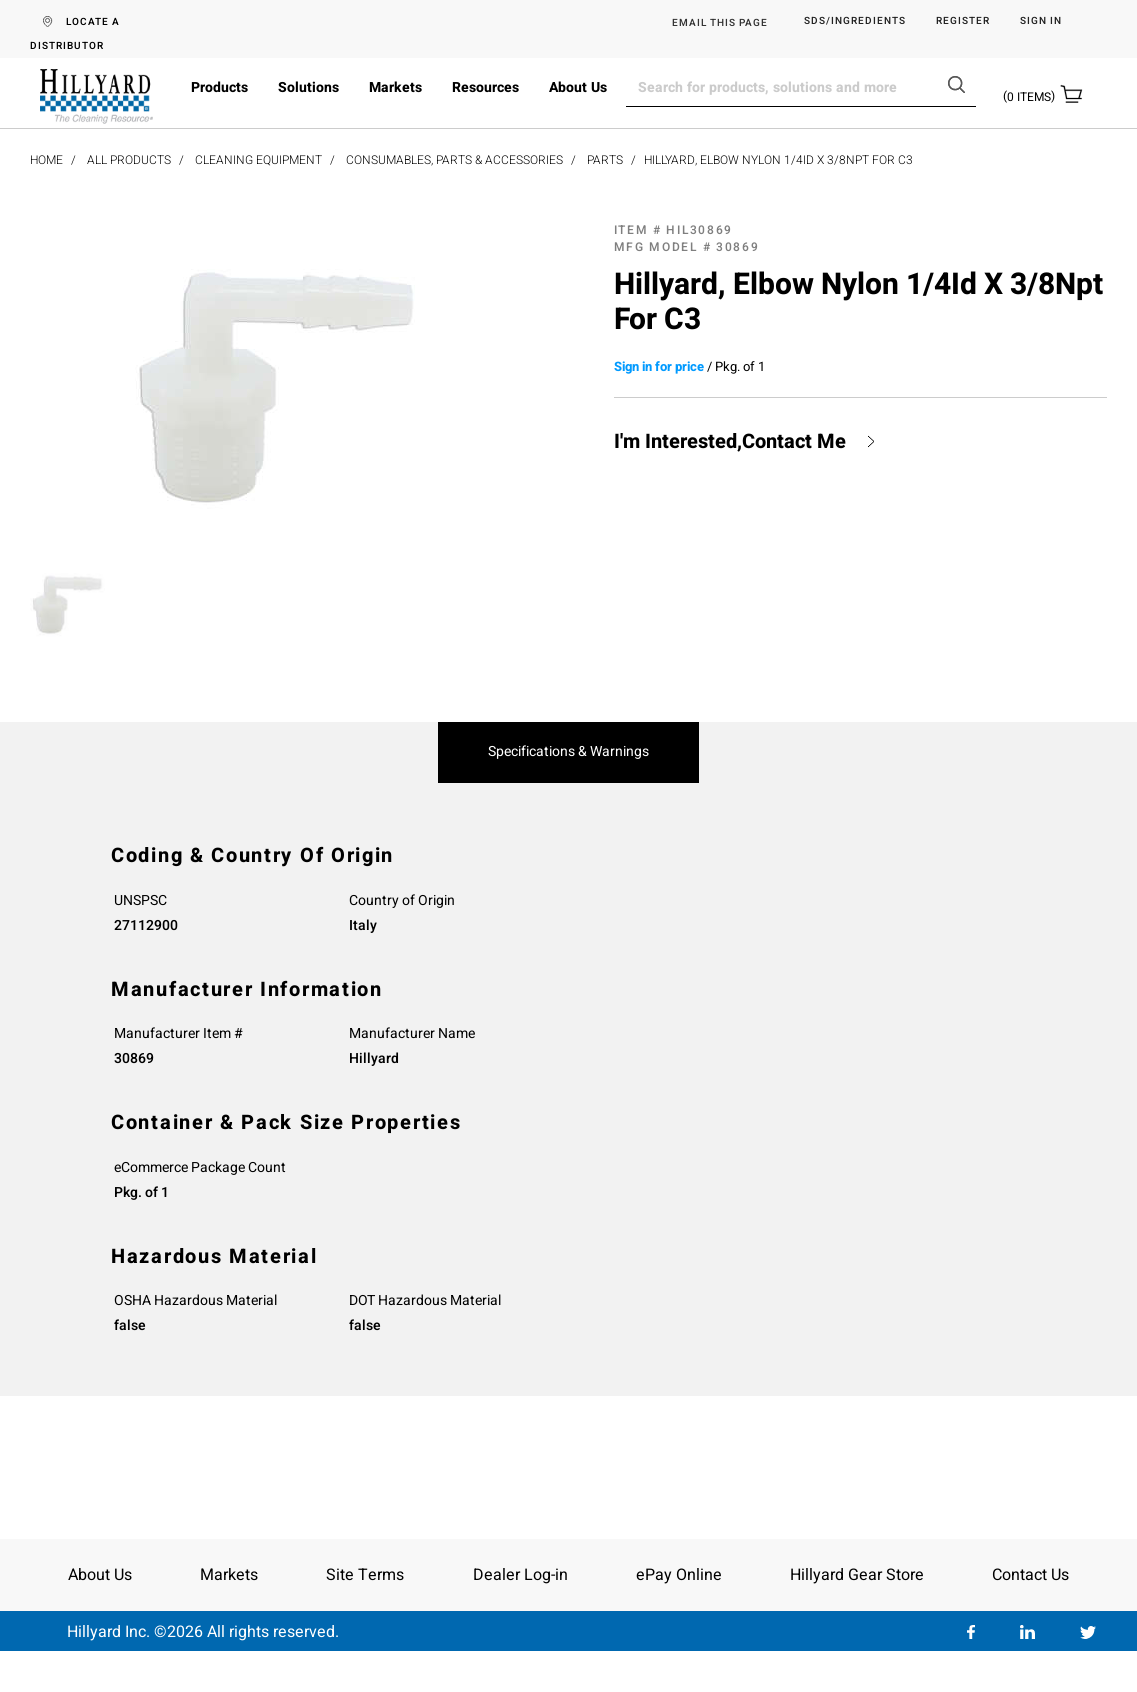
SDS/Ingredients (855, 21)
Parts (605, 160)
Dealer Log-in (520, 1575)
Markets (395, 87)
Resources (485, 87)
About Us (578, 87)
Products (219, 87)
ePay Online (679, 1575)
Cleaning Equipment (258, 160)
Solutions (308, 87)
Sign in (1041, 21)
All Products (129, 160)
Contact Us (1030, 1575)
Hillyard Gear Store (857, 1575)
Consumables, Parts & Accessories (454, 160)
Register (963, 21)
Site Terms (365, 1575)
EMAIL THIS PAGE (720, 23)
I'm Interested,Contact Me (730, 442)
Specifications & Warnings (568, 752)
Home (46, 160)
